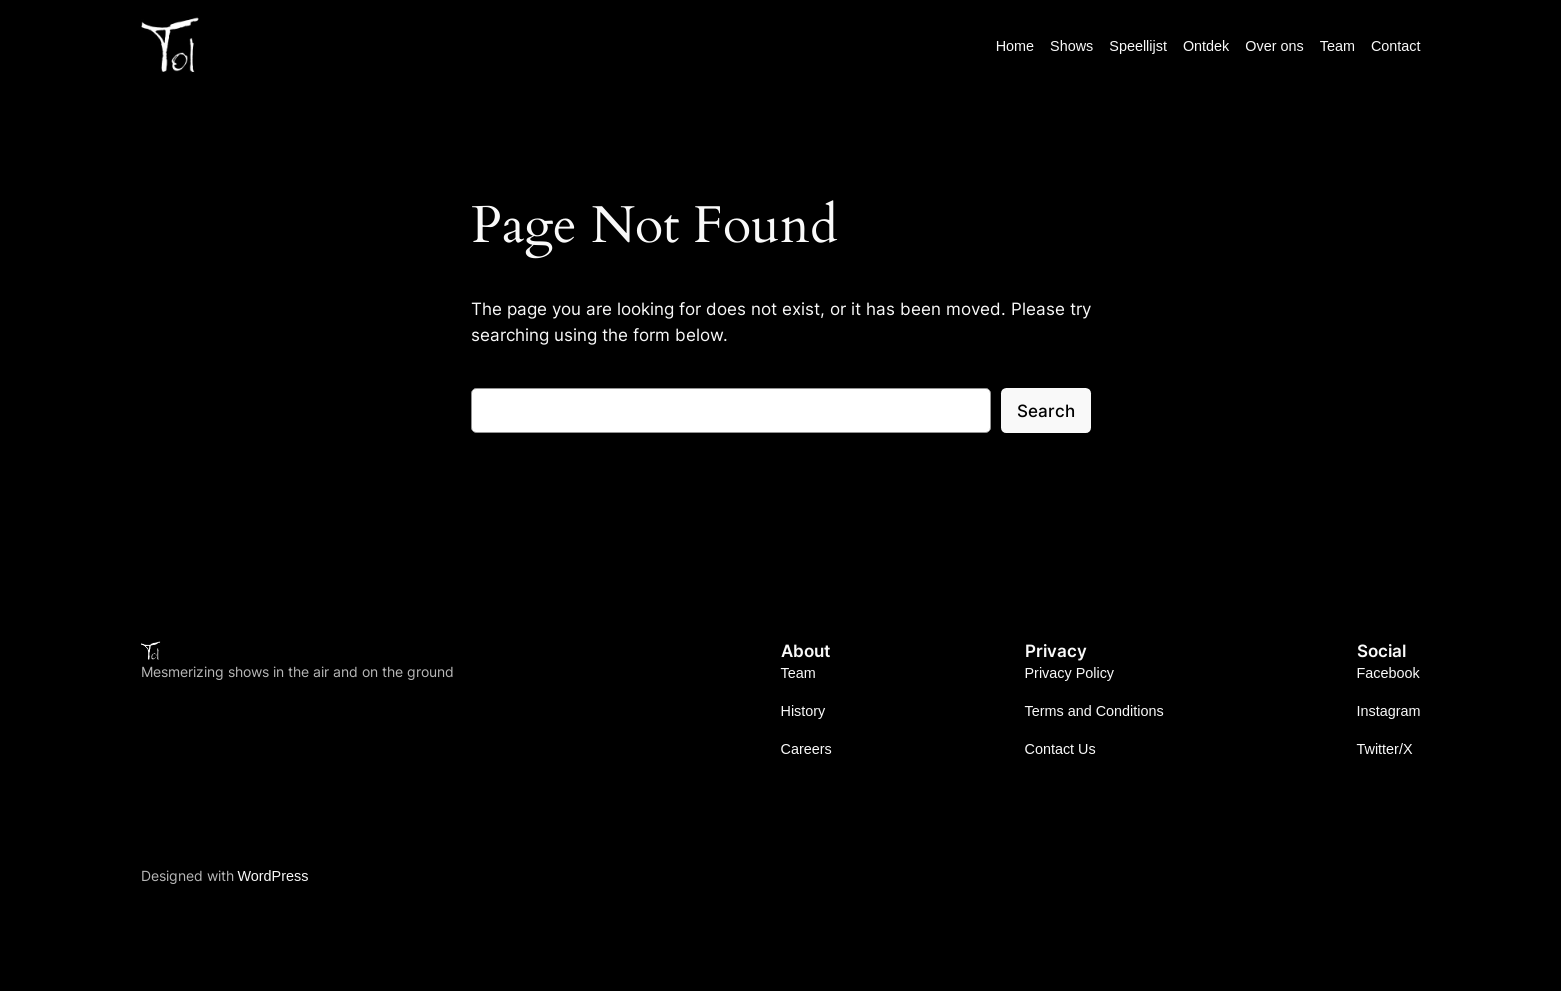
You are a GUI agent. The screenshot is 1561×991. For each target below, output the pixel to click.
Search (1046, 411)
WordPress (273, 876)
